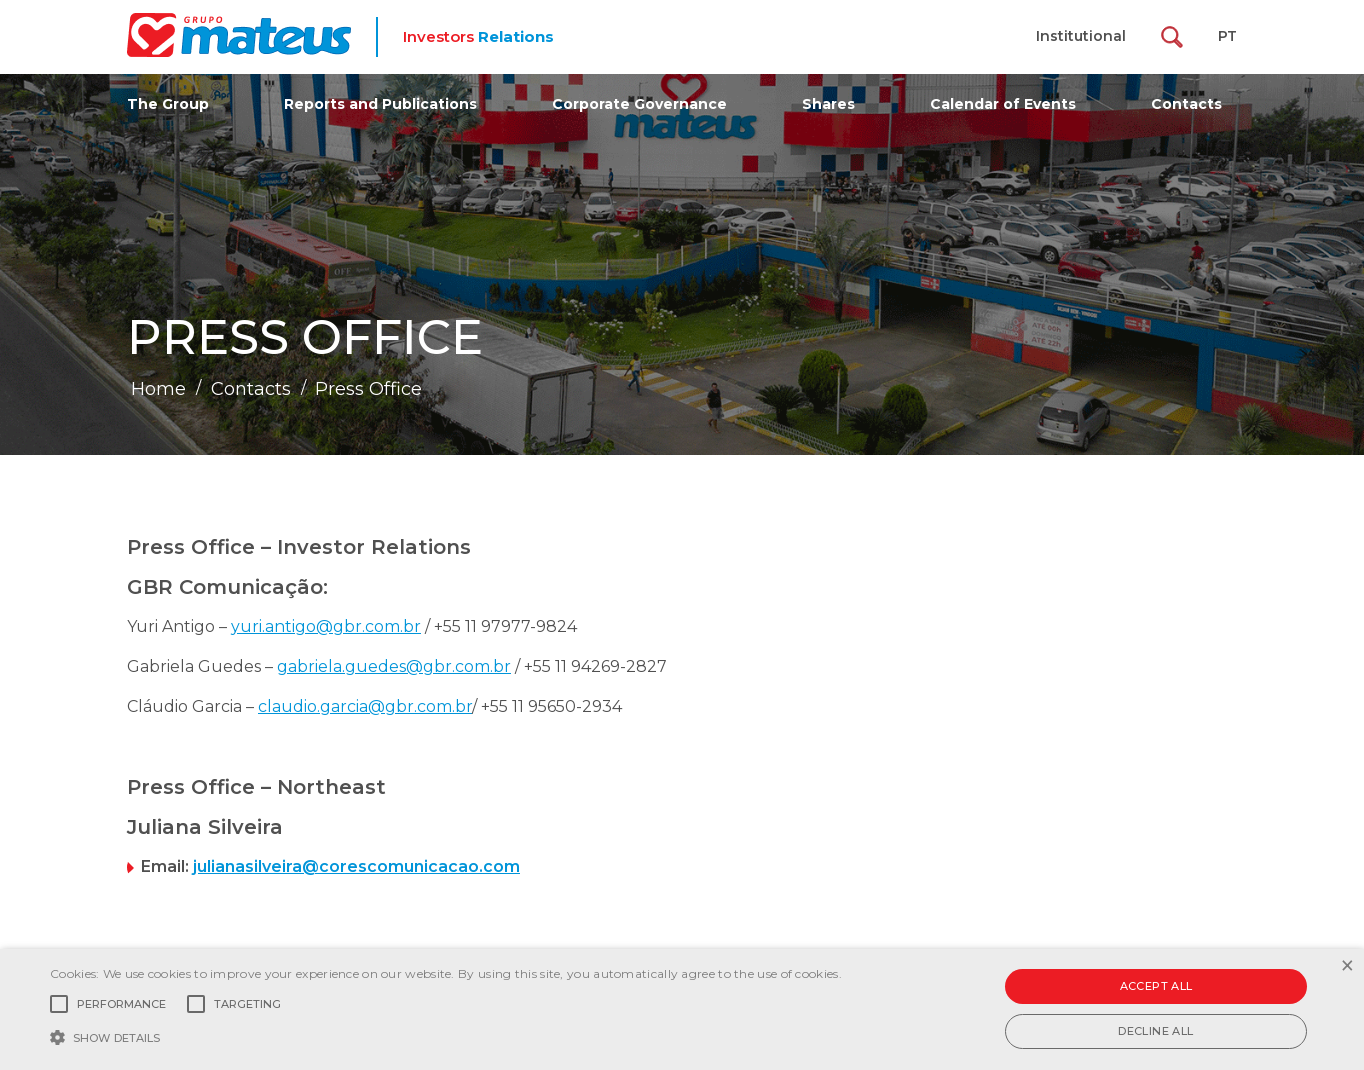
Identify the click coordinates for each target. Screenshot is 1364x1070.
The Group (168, 104)
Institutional (1081, 36)
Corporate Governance (639, 104)
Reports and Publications (380, 104)
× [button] (1346, 966)
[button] (446, 1036)
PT (1227, 36)
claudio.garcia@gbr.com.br (365, 706)
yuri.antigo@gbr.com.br (326, 626)
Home (158, 389)
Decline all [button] (1155, 1031)
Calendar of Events (1003, 104)
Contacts (1186, 104)
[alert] (682, 1009)
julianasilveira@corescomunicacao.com (356, 866)
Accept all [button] (1156, 986)
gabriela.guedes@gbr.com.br (394, 666)
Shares (828, 104)
